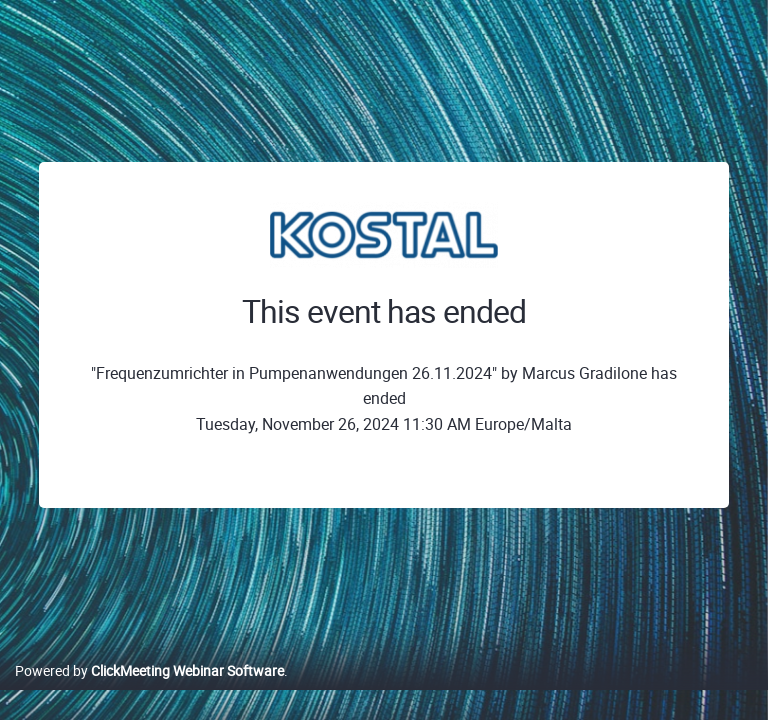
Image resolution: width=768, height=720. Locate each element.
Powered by (149, 670)
